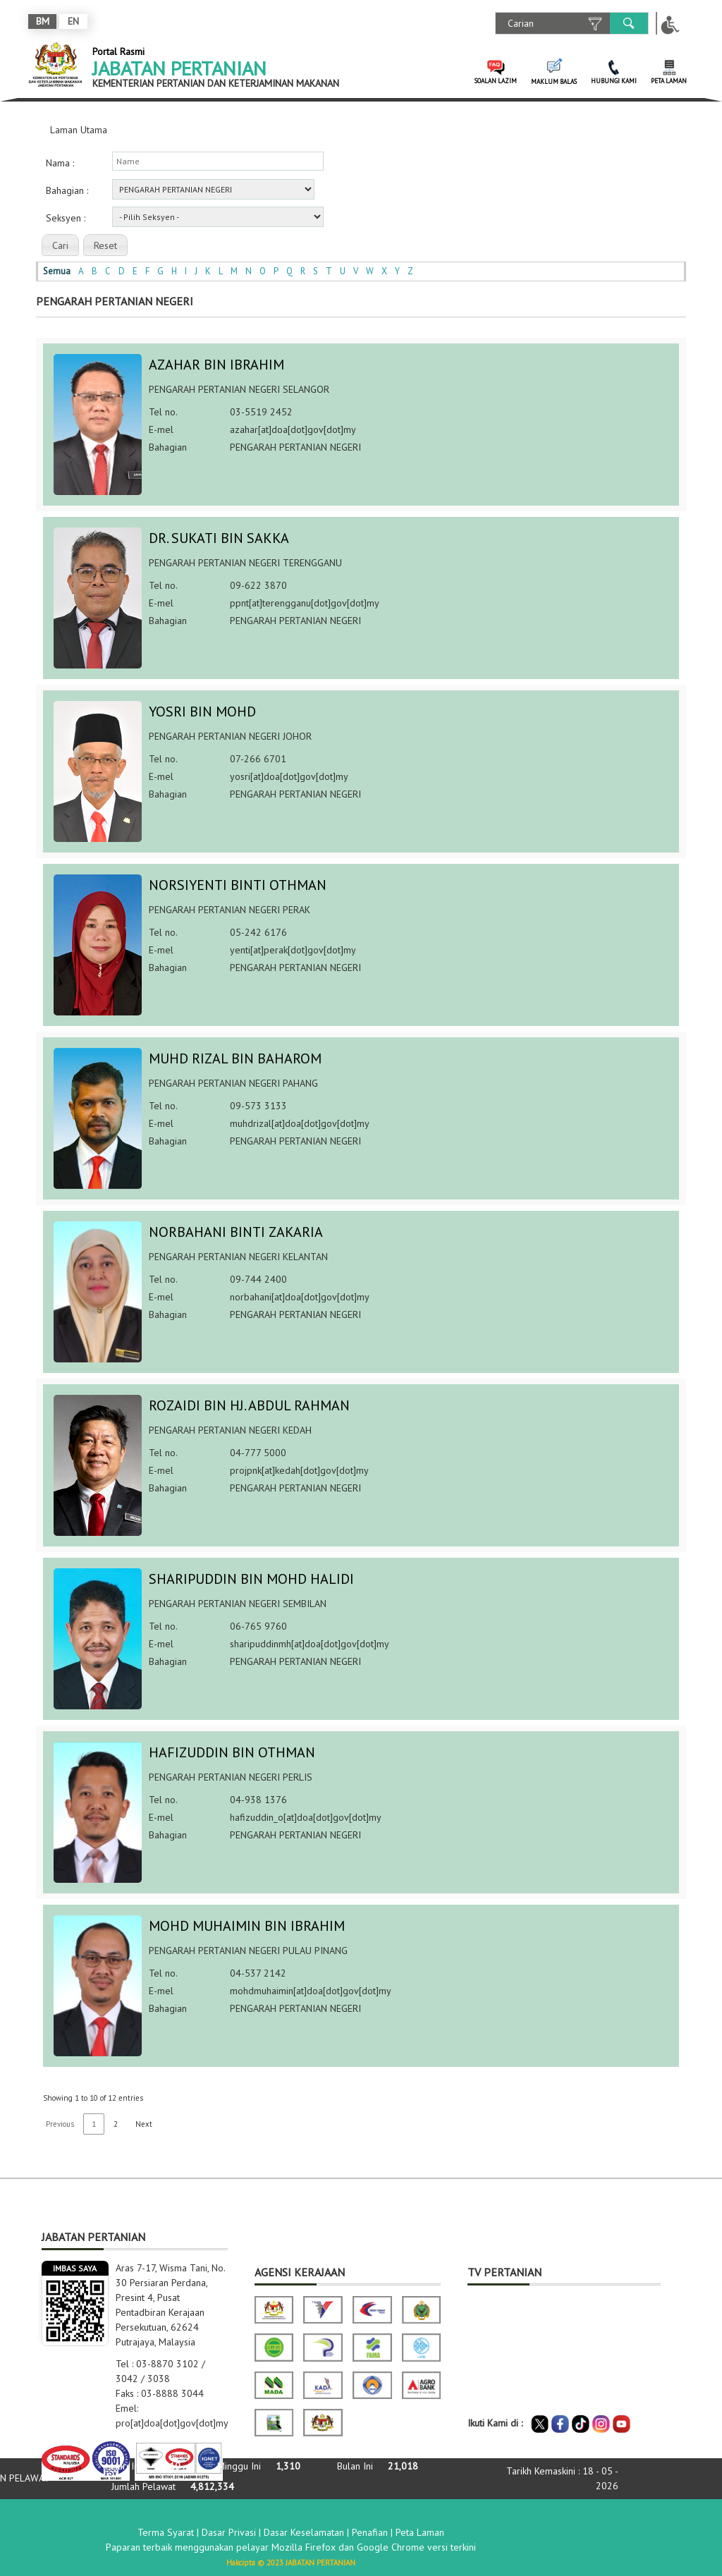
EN (73, 21)
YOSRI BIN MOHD (202, 711)
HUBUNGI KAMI (614, 81)
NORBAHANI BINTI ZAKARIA (236, 1232)
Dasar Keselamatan (304, 2531)
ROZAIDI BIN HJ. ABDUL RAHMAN (249, 1405)
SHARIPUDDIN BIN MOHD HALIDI (251, 1579)
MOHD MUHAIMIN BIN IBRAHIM (247, 1926)
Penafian (370, 2531)
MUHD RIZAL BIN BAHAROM (235, 1058)
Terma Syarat (165, 2531)
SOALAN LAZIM (496, 81)
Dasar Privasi (229, 2531)
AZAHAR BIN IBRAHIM (216, 364)
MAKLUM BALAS (554, 81)
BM (42, 21)
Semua (57, 271)
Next (143, 2124)
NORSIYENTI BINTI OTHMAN (237, 885)
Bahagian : (67, 190)
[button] (60, 245)
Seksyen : (65, 218)
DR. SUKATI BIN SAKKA (219, 538)
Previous (60, 2124)
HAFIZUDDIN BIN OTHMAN (232, 1752)
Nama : (60, 163)
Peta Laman (420, 2531)
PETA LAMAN (669, 81)
